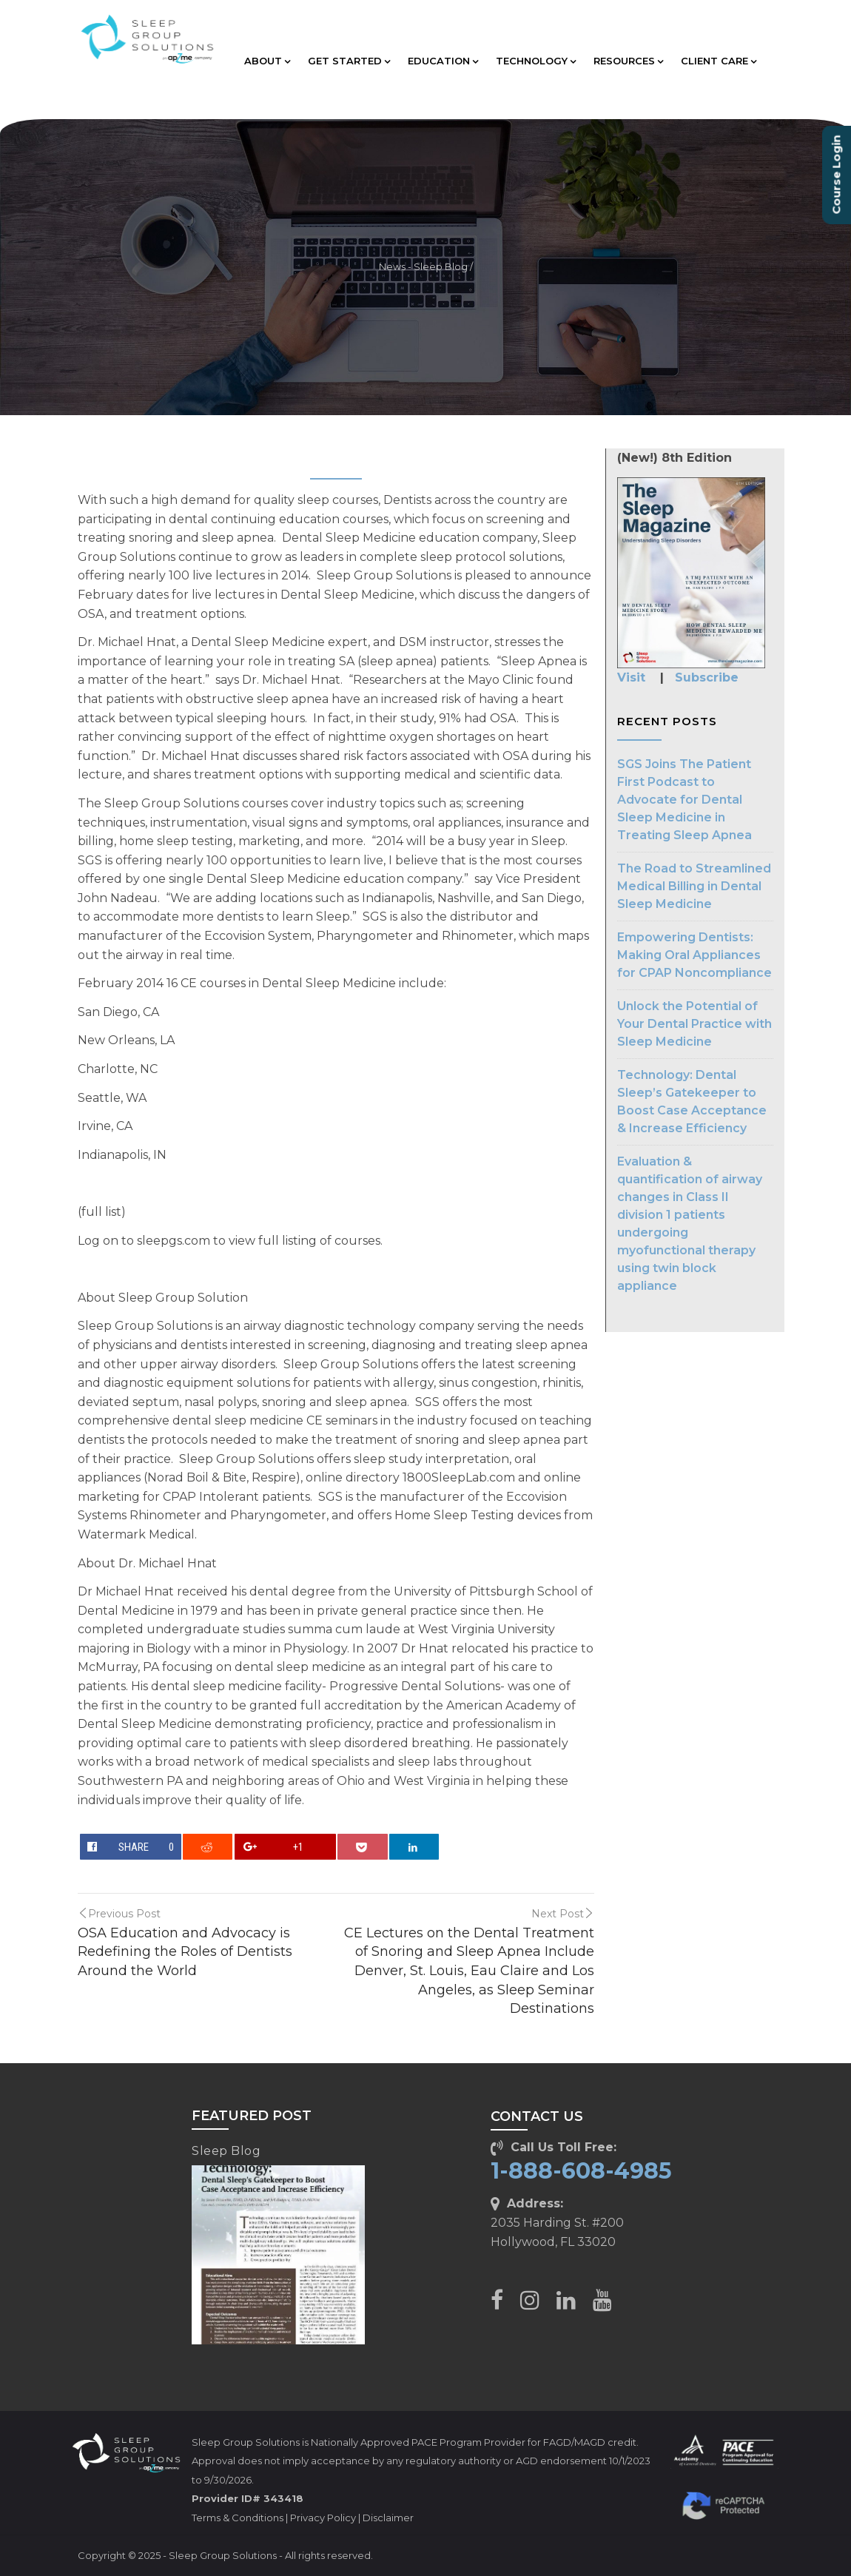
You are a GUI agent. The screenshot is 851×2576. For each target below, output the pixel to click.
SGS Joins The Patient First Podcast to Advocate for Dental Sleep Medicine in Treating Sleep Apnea (684, 799)
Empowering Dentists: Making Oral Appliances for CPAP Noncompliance (694, 955)
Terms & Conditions (237, 2517)
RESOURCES (628, 61)
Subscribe (707, 677)
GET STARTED (349, 61)
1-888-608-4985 (581, 2171)
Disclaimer (388, 2517)
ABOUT (267, 61)
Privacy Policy (323, 2517)
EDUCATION (443, 61)
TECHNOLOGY (536, 61)
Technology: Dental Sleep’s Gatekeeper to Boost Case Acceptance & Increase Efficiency (692, 1101)
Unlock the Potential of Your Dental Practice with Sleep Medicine (694, 1024)
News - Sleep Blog (423, 266)
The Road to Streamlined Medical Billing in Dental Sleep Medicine (694, 886)
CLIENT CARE (718, 61)
